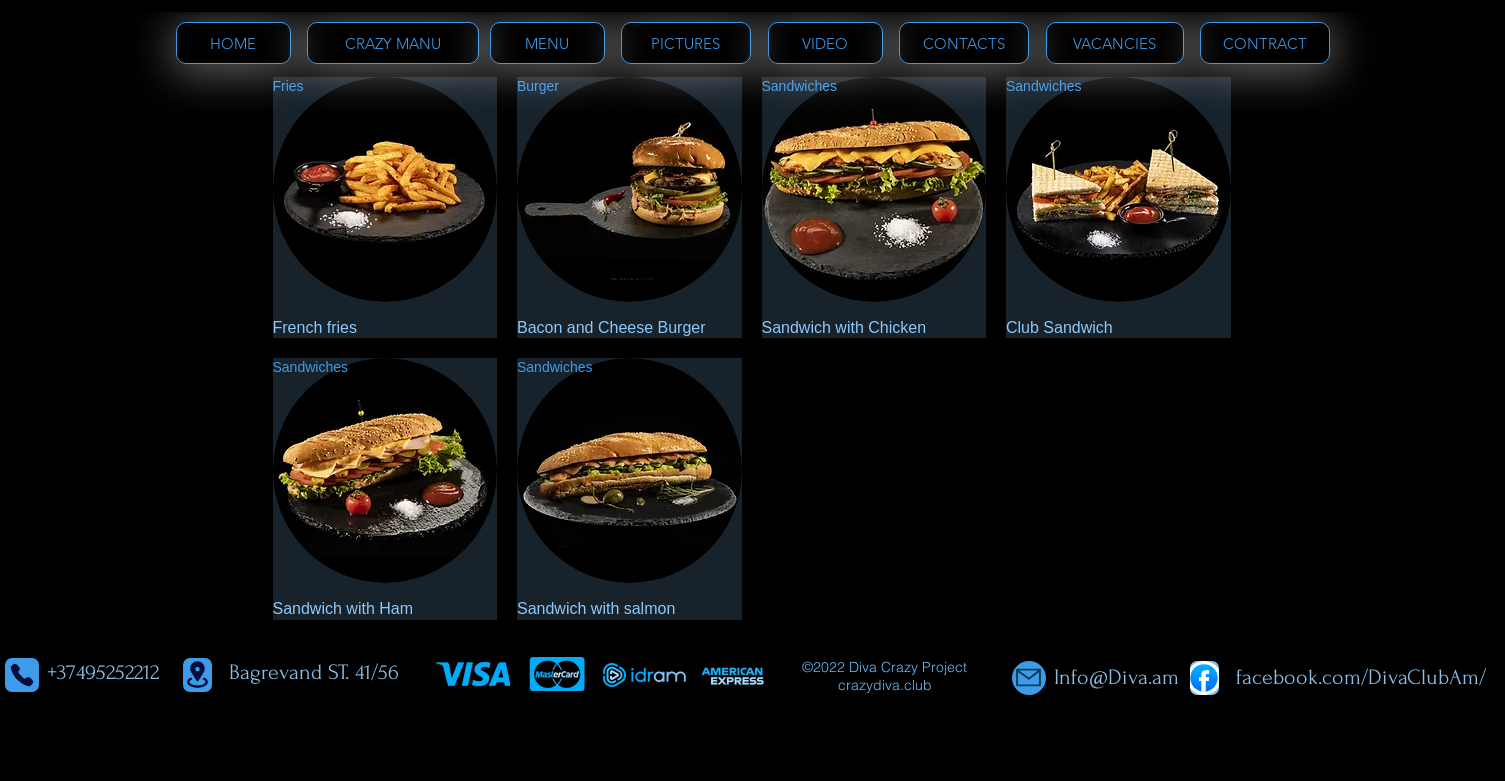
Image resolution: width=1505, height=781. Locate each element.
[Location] (197, 675)
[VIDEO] (825, 43)
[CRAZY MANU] (393, 43)
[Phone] (22, 675)
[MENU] (547, 43)
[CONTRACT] (1265, 43)
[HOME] (233, 43)
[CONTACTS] (964, 43)
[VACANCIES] (1115, 43)
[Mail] (1029, 678)
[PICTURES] (686, 43)
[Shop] (1204, 678)
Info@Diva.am (1116, 677)
